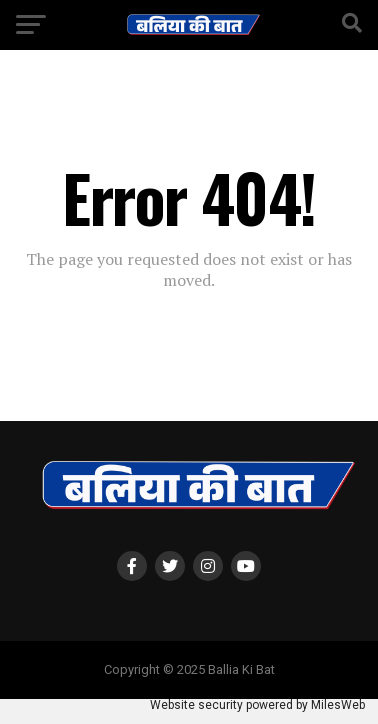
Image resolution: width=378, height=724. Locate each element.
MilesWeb (338, 705)
